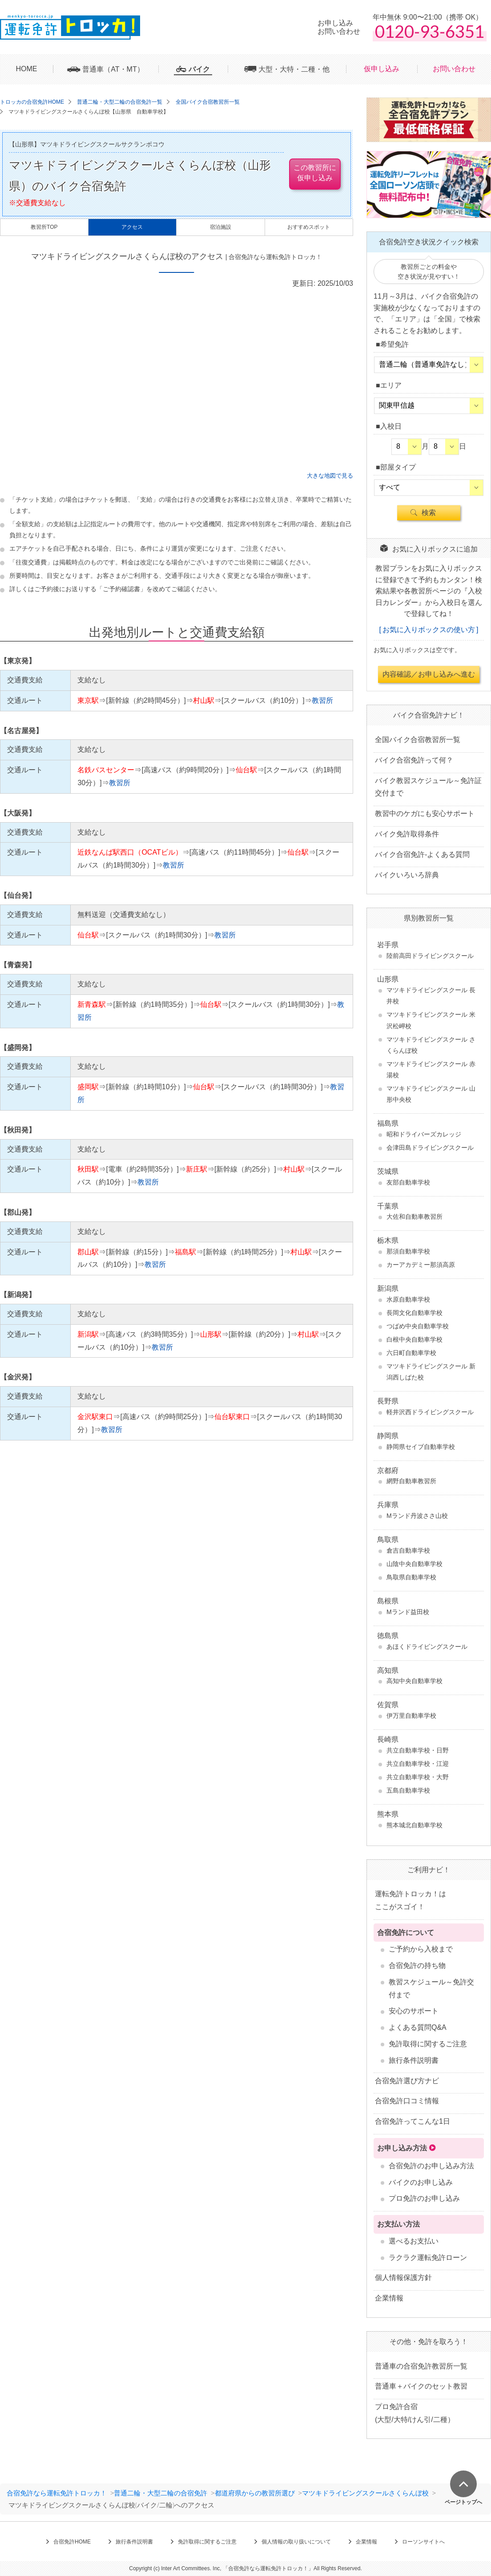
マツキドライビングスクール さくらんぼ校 (430, 1045)
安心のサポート (414, 2011)
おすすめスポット (308, 227)
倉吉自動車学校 (408, 1550)
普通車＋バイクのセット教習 (421, 2386)
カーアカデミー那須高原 (420, 1264)
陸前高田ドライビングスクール (430, 955)
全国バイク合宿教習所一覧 (417, 739)
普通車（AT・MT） (113, 69)
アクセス (132, 227)
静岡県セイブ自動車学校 (420, 1446)
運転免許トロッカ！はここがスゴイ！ (410, 1900)
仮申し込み (381, 69)
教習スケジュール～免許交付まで (431, 1988)
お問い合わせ (454, 69)
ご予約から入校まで (421, 1949)
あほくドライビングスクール (426, 1646)
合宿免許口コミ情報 (407, 2101)
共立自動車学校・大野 (417, 1777)
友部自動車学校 (408, 1182)
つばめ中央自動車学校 (417, 1326)
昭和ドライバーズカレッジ (423, 1134)
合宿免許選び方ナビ (407, 2081)
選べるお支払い (414, 2241)
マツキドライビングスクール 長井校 (430, 995)
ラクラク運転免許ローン (428, 2257)
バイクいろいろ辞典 (407, 875)
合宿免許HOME (72, 2542)
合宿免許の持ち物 (417, 1965)
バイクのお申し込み (421, 2182)
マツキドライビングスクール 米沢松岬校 (430, 1020)
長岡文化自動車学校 (414, 1312)
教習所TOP (44, 227)
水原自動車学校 (408, 1299)
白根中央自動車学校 (414, 1339)
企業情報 (389, 2298)
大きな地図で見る (330, 475)
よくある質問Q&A (418, 2027)
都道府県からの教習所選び (255, 2492)
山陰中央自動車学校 (414, 1563)
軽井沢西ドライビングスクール (430, 1412)
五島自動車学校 (408, 1790)
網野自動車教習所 (411, 1481)
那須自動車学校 (408, 1251)
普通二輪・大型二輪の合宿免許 (160, 2492)
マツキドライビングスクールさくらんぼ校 (365, 2492)
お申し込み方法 (402, 2148)
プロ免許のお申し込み (424, 2198)
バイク (199, 69)
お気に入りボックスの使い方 (428, 629)
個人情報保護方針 (403, 2277)
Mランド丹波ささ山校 (417, 1515)
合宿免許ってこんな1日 (412, 2121)
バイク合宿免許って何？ (414, 760)
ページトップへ (463, 2502)
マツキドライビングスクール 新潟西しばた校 (430, 1372)
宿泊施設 (220, 227)
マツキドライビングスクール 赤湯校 (430, 1069)
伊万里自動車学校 (411, 1715)
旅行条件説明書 (414, 2060)
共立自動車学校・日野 (417, 1750)
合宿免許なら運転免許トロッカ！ (57, 2492)
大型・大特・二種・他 (294, 69)
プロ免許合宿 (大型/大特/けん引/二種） (415, 2413)
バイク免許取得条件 (407, 834)
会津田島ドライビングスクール (430, 1147)
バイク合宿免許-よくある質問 (422, 854)
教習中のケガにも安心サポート (425, 813)
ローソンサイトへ (423, 2542)
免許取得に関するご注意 (428, 2044)
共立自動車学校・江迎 (417, 1763)
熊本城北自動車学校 (414, 1825)
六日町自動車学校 (411, 1352)
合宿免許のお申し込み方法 (431, 2166)
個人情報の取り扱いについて (296, 2542)
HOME (26, 69)
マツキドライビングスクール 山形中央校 (430, 1094)
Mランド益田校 (407, 1611)
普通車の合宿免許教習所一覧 (421, 2366)
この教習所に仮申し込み (315, 172)
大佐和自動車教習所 (414, 1216)
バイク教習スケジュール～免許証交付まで (428, 787)
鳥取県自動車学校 (411, 1577)
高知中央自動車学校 (414, 1680)
